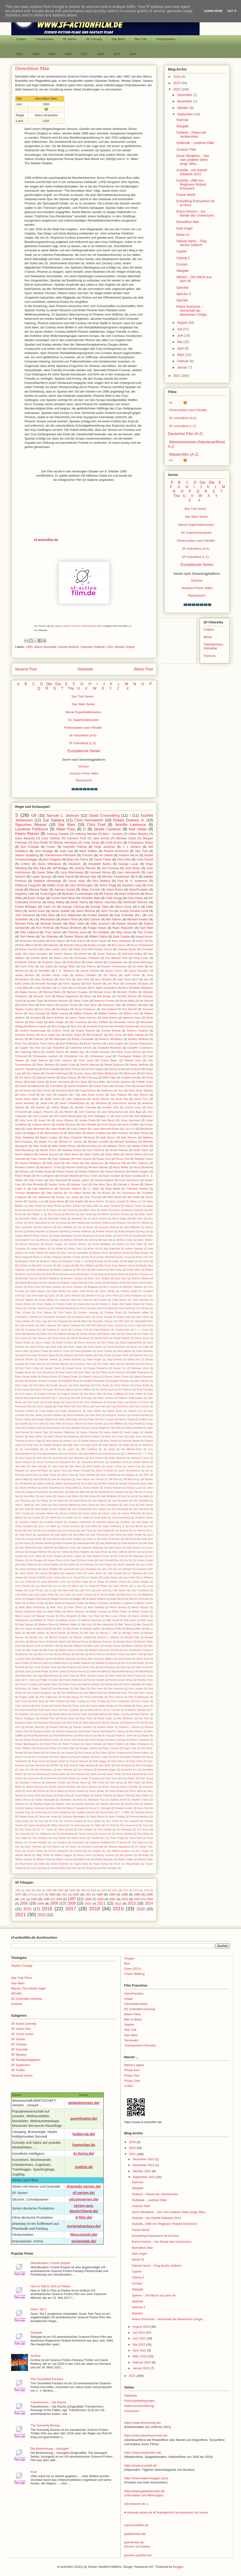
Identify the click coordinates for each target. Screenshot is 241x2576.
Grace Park (55, 1423)
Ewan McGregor (143, 962)
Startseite (85, 669)
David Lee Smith (139, 1347)
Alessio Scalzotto (134, 1210)
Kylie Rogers (105, 1564)
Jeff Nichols (146, 1479)
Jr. (151, 1530)
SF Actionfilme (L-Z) (82, 743)
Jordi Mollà (91, 1526)
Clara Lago (41, 1321)
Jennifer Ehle (110, 1107)
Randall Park (47, 1718)
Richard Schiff (74, 1167)
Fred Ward (56, 1085)
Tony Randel (59, 1838)
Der (49, 684)
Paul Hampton (116, 1688)
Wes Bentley (126, 1855)
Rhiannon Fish (132, 1722)
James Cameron (107, 829)
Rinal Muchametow (38, 1735)
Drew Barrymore (45, 1372)
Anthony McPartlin (74, 1240)
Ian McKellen (42, 970)
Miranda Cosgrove (143, 1650)
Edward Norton (46, 1077)
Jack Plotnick (96, 1458)
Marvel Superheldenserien (83, 712)
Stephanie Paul (96, 1799)
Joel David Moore (78, 1500)
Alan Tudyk (36, 1021)
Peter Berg (38, 1701)
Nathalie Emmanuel (106, 1663)
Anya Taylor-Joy (50, 1034)
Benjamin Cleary (49, 1261)
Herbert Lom (70, 1441)
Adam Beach (35, 1206)
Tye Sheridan (49, 936)
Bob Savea (116, 1270)
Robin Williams (23, 1748)
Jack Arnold (101, 838)
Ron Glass (50, 1752)
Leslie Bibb (22, 987)
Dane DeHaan (45, 1064)
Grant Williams (116, 1423)
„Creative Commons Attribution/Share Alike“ (81, 626)
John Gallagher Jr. (98, 1115)
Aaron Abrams (96, 1201)
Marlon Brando (118, 1607)
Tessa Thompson (85, 1009)
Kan (146, 979)
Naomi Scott (142, 1659)
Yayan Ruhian (100, 1864)
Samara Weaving (36, 1774)
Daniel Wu (85, 953)
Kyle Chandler (124, 915)
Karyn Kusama (64, 1543)
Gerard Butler (144, 1085)
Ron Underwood (120, 1752)
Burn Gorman (110, 1287)
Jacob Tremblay (45, 1462)
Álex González (109, 1868)
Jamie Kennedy (24, 1103)
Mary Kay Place (91, 1616)
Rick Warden (136, 1731)
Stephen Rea (132, 1804)
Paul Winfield (109, 1693)
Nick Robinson (70, 1667)
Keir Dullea (62, 1552)
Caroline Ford (92, 1295)
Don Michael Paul (116, 957)
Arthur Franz (75, 1248)
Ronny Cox (21, 1757)
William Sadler (125, 1859)
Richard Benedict (34, 1727)
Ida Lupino (68, 1449)
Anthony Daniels (57, 834)
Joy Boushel (122, 1530)
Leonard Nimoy (100, 872)
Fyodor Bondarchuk (70, 1411)
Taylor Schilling (116, 1816)
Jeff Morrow (129, 1479)
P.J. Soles (30, 1680)
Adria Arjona (109, 1017)
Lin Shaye (98, 1581)
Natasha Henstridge (47, 881)
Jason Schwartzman (71, 1103)
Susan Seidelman (61, 1812)
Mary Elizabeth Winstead (79, 1137)
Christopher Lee (74, 1056)
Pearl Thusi (127, 1693)
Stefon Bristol (22, 1799)
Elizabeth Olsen (51, 962)
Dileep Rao (134, 1359)
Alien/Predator (138, 889)
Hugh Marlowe (110, 1445)
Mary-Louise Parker (116, 1616)
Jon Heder (67, 1517)
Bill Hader (113, 1261)
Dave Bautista (25, 838)
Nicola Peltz (88, 1667)
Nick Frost (34, 1667)
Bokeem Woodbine (111, 1038)
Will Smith (133, 1197)
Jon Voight (83, 1517)
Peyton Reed (61, 1705)
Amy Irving (146, 1026)
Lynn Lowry (65, 1594)
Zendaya (35, 1017)
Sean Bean (90, 1004)
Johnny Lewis (109, 1513)
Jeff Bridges (60, 868)
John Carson (88, 1505)
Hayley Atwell (111, 1432)
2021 (19, 54)
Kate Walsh (25, 1547)
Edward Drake (70, 1376)
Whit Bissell (114, 1197)
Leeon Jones (95, 1573)
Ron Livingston (45, 1175)
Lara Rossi (69, 1569)
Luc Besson (79, 987)
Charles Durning (86, 1304)
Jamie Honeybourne (129, 1470)
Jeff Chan (113, 1479)
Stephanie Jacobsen (71, 1799)
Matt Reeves (129, 1137)
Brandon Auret (68, 1274)
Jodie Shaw (89, 1496)
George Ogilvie (23, 1419)
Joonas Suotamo (70, 1526)
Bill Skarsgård (57, 1038)
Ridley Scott (55, 885)
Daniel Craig (67, 1064)
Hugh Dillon (73, 1445)
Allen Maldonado (81, 1223)
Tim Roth (110, 1825)
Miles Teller (76, 923)
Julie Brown (115, 1534)
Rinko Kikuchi (85, 1735)
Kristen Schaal (145, 1560)
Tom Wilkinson (41, 1197)
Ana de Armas (85, 1227)
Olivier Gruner (134, 1675)
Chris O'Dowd (23, 1312)
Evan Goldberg (115, 1394)
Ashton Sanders (134, 1248)
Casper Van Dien (30, 1047)
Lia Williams (146, 1577)
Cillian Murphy (138, 834)
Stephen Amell (118, 1799)
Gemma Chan (122, 1085)
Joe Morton (66, 1111)
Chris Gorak (124, 1308)
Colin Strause (63, 1060)
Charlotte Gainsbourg (38, 1308)
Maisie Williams (97, 1599)
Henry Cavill (27, 1094)
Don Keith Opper (106, 1364)
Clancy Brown (22, 1321)
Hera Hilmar (52, 1441)
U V (83, 688)
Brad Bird (36, 1274)
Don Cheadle (29, 846)
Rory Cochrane (40, 1757)
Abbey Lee (136, 1201)
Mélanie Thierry (116, 1145)
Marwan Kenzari (46, 1616)
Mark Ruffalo (88, 851)
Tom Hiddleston (43, 1834)
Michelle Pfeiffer (127, 991)
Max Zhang (143, 1624)
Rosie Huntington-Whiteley (127, 1757)
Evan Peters (135, 1394)
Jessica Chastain (85, 975)
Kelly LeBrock (119, 1552)
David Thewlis (104, 1351)
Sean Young (146, 1778)
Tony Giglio (21, 1838)
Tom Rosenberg (65, 1834)
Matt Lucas (147, 1620)
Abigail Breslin (144, 936)
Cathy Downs (119, 1300)
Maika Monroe (28, 991)
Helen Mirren (36, 1436)
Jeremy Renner (85, 868)
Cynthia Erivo (122, 1329)
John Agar (135, 1111)
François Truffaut (24, 1411)
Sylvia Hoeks (107, 1812)
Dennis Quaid (116, 1068)
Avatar (52, 1253)
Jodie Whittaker (108, 1496)
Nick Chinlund (95, 1150)
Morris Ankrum (97, 1654)
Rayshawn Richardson (49, 1722)
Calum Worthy (107, 1291)
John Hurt (65, 979)
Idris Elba (39, 868)
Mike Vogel (32, 1650)
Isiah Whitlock (90, 1453)
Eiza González (49, 1381)
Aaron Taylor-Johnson (83, 1017)
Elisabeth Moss (70, 1381)
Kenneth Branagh (46, 983)
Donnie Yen (119, 1368)
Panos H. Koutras (28, 1684)
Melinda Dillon (133, 1628)
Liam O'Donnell (27, 1581)
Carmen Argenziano (141, 1043)
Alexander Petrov (124, 1021)
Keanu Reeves (27, 834)
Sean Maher (128, 1778)
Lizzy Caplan (79, 1128)
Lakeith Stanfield (126, 1564)
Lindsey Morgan (140, 1581)
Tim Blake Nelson (79, 1192)
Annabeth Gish (27, 1240)
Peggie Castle (27, 1697)
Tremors (87, 855)
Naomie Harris (41, 1663)
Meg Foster (72, 1628)
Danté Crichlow (64, 1342)
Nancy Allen (86, 1659)
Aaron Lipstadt (117, 1201)
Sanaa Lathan (80, 1180)
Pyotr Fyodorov (70, 1710)
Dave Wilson (108, 1342)
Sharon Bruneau (35, 1787)
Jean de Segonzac (61, 1479)
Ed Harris (147, 1073)
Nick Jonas (51, 1667)
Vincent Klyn (80, 1851)
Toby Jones (123, 932)
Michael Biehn (52, 991)
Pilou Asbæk (125, 1705)
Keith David (22, 983)
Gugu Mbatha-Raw (75, 1428)
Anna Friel (122, 1235)
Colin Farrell (145, 859)
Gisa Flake (88, 1419)
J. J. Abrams (131, 846)
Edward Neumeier (143, 1376)
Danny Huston (43, 1342)
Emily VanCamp (60, 1081)
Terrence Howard (72, 1821)
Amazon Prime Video (84, 773)
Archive (120, 1244)
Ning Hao (125, 1667)
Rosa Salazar (60, 1757)
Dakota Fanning (66, 1334)
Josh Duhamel (25, 915)
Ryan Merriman (37, 1765)
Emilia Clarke (36, 1081)
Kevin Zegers (74, 1556)
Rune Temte (38, 1761)
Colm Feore (86, 1060)
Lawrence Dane (74, 1573)
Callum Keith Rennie (82, 1291)
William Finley (44, 1859)
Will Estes (143, 1855)
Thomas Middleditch (27, 1192)
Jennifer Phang (127, 1483)
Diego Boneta (114, 1359)
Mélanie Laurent (44, 1659)
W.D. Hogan (142, 1851)
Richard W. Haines (114, 1731)
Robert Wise (27, 1004)
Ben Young (125, 1257)
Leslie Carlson (110, 1577)
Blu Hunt (82, 1270)
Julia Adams (61, 1534)
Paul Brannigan (60, 1688)
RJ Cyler (43, 1714)
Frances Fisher (115, 1402)
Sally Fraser (36, 1180)
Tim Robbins (101, 932)
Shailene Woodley (137, 1004)
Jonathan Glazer (144, 1517)
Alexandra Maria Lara (31, 1218)
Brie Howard (49, 1282)
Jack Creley (25, 1458)
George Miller (66, 966)
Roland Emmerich (116, 851)
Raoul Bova (86, 1718)
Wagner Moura (23, 1855)
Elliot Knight (21, 1385)
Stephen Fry (21, 1804)
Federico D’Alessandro (130, 1398)
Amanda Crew (124, 1223)
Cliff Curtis (123, 1321)
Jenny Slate (146, 1483)
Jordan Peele (87, 1120)
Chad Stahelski (140, 1300)
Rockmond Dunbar (46, 1748)
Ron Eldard (34, 1752)
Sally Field (69, 1765)
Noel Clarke (59, 1671)
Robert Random (93, 1744)
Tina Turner (25, 1829)
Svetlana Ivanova (85, 1812)
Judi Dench (108, 1120)
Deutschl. (74, 864)
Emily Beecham (81, 1385)
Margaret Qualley (75, 1603)
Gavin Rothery (54, 1415)
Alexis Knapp (119, 1218)
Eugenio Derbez (70, 1394)
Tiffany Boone (58, 1825)
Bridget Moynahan (29, 1282)
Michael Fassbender (116, 876)
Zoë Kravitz (76, 1201)
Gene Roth (95, 1415)
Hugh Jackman (104, 846)
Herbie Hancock (90, 1441)
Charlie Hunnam (100, 1051)
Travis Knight (117, 1838)
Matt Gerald (112, 1620)
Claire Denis (142, 1317)
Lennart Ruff (34, 1577)
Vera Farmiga (36, 1013)
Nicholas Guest (71, 1150)
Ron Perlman (45, 928)
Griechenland (53, 1428)
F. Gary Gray (63, 1398)
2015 (116, 54)
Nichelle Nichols (127, 996)
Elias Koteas (68, 1077)
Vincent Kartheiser (58, 1851)
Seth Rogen (134, 1782)
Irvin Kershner (70, 1453)
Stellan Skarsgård (45, 1799)
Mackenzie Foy (128, 1594)
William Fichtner (108, 1013)
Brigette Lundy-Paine (72, 1282)
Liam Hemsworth (128, 872)
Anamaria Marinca (109, 1227)
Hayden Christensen (113, 966)
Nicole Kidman (119, 1150)
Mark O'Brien (75, 1607)
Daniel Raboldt (121, 1338)
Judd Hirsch (25, 1534)
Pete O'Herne (116, 1697)
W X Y (103, 688)
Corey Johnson (115, 1325)
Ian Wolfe (50, 1449)
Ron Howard (67, 1752)
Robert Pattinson (89, 1171)
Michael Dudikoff (83, 1637)
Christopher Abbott (138, 1312)
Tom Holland (108, 1009)
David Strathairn (83, 1351)
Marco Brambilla (45, 647)
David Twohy (79, 902)
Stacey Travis (124, 1795)
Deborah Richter (24, 1359)
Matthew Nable (68, 1624)
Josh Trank (86, 1530)
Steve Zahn (55, 1808)
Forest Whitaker (26, 906)
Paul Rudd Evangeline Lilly (41, 1693)
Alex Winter (103, 1214)
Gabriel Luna (135, 1411)
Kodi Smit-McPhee (109, 1560)
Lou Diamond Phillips (96, 1586)
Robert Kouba (96, 1740)
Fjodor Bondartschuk (32, 1085)
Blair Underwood (39, 1270)
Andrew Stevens (105, 1231)
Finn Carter (33, 1402)
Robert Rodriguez (139, 1744)
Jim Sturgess (117, 1492)
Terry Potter (112, 1821)
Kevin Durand (54, 1556)
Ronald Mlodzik (69, 1175)
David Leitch (22, 1351)
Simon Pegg (107, 885)
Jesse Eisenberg (51, 1487)
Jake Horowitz (39, 1466)
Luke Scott (102, 1590)
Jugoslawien (43, 1534)
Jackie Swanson (117, 1458)
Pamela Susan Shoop (121, 1680)
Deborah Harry (141, 1355)
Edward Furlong (91, 1376)
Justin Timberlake (110, 1539)
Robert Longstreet (139, 1740)
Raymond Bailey (24, 1722)
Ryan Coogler (111, 1175)
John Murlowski (119, 1509)
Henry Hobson (92, 1436)
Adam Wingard (112, 1206)
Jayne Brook (40, 1479)
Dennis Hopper (94, 1068)
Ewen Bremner (43, 1398)
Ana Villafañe (64, 1227)
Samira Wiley (58, 1774)
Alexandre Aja (79, 1218)
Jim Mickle (100, 1492)
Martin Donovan (75, 1611)
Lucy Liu (130, 1128)
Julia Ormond (97, 1534)
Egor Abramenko (28, 1381)
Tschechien (78, 1842)
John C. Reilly (22, 1505)
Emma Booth (141, 1385)
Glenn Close (123, 906)
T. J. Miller (124, 1812)
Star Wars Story (102, 1184)
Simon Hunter (96, 1791)
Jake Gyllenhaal (76, 1098)
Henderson (73, 1436)
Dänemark (129, 1073)
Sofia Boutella (34, 1184)
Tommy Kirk (105, 1834)
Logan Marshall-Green (105, 1128)
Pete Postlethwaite (139, 1697)
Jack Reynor (141, 1094)
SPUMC (54, 1765)
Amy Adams (57, 940)
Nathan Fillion (140, 1145)
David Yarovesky (28, 1355)
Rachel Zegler (80, 1714)
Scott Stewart (69, 1778)
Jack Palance (118, 1094)
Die (58, 684)
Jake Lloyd (58, 1466)
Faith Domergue (83, 1398)
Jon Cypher (34, 1517)
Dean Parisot (72, 1068)
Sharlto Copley (24, 1009)
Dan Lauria (21, 1338)
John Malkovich (143, 1115)
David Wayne (124, 1351)
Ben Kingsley (52, 859)
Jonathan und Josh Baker (134, 1522)
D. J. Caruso (142, 1329)
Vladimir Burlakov (120, 1851)
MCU (125, 987)
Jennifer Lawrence (130, 825)
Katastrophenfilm (86, 1543)
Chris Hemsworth (88, 820)
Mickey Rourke (112, 1646)
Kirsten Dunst (55, 1560)
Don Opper (33, 1073)
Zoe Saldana (53, 820)
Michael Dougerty (58, 1637)
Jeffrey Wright (59, 1107)
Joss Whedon (103, 979)
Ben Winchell (107, 1257)
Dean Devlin (104, 1355)
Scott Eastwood (134, 1774)
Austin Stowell (36, 1253)
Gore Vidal (38, 1423)
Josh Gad (32, 1530)
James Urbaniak (104, 1470)
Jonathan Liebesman (79, 1522)
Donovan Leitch (140, 1368)
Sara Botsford (77, 1774)
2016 (100, 54)
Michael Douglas (77, 991)
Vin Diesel (106, 855)
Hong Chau (32, 1445)
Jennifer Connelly (85, 1107)
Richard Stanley (98, 1167)
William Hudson (64, 1859)
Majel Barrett (118, 1599)
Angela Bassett (85, 1030)
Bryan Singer (36, 898)
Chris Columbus (88, 1308)
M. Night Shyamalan (104, 987)
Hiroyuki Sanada (131, 1441)
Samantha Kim (129, 1769)
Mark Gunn (56, 1607)
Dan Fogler (143, 1334)
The (71, 688)
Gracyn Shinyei (74, 1423)
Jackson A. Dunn (140, 1458)
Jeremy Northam (28, 1487)
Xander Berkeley (59, 1864)
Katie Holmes (133, 1547)
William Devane (23, 1859)
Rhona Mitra (126, 1000)
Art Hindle (57, 1248)
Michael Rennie (79, 1641)
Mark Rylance (120, 1132)
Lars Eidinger (124, 1569)
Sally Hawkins (86, 1765)
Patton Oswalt (40, 1688)
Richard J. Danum (129, 1727)
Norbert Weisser (58, 1000)
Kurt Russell (93, 983)
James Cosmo (114, 1466)
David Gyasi (56, 1347)
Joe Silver (58, 1500)
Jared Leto (47, 1103)
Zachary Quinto (64, 889)
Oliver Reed (115, 1675)
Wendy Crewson (105, 1855)
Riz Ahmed (146, 1000)
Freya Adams (46, 1411)
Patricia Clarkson (91, 1684)
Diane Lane (61, 957)
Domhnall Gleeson (135, 902)
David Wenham (144, 1351)
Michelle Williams (73, 1646)
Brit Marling (112, 1282)
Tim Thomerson (126, 1192)
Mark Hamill (65, 876)
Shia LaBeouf (29, 932)
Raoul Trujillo (104, 1718)
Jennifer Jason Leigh (54, 975)
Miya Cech (43, 1654)
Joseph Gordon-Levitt (133, 911)
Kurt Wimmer (87, 1564)
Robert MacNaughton (27, 1744)
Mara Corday (37, 1603)
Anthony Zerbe (124, 1240)
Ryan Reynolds (122, 928)
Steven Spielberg (27, 855)
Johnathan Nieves (44, 1513)
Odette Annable (98, 1671)
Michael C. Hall (108, 1633)
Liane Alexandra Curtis (53, 1581)
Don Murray (146, 1364)
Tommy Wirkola (124, 1834)
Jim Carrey (110, 975)
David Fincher (37, 1347)
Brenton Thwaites (73, 1278)
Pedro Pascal (145, 1693)
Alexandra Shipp (57, 1218)
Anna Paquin (98, 940)
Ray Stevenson (94, 1162)
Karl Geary (25, 1543)
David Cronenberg (104, 815)
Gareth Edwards (78, 1085)
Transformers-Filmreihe (60, 855)
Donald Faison (53, 1368)
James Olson (60, 1470)
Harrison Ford (76, 838)
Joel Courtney (87, 1111)
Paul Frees (97, 1688)
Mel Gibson (113, 919)
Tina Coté (147, 1825)
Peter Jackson (23, 1705)
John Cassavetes (109, 1505)
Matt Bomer (107, 1137)
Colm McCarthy (93, 1325)
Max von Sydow (23, 1628)
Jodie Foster (132, 975)
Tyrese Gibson (74, 936)
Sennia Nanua (79, 1782)
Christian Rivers (113, 1312)
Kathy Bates (115, 1547)
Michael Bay (88, 876)
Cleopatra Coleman (102, 1321)
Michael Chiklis (130, 1633)
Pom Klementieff (24, 1710)
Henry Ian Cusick (114, 1436)
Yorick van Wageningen (127, 1864)
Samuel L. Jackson (63, 815)
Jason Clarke (49, 1475)
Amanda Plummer (98, 1026)
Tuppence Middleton (100, 1842)
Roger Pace (130, 1748)
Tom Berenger (124, 1829)
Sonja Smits (63, 1795)
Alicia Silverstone (37, 1223)
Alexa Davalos (122, 1214)
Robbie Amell (43, 1171)
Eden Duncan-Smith (26, 1376)
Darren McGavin (87, 1342)
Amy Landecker (23, 1227)
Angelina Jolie (24, 893)
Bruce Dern (34, 1287)
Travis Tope (135, 1838)
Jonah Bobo (100, 1517)
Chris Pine (124, 859)
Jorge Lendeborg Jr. (113, 1526)
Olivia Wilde (112, 1154)
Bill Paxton (106, 893)
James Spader (60, 911)
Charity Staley (44, 1304)
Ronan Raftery (141, 1752)
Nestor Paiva (48, 1150)
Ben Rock (90, 1257)
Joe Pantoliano (23, 1500)
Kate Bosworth (130, 1543)
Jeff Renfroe (25, 1483)
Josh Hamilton (49, 1530)
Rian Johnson (140, 1162)
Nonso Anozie (77, 1671)
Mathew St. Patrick (44, 1620)
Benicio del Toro (144, 1257)
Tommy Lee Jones (67, 1197)
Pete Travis (21, 1701)
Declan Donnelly (72, 1359)
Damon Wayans (88, 1334)
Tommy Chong (86, 1834)
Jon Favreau (110, 868)
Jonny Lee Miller (47, 1526)
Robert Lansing (116, 1740)
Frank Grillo (27, 966)
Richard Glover (105, 1727)
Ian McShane (145, 1445)
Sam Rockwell (58, 1180)
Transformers (44, 39)
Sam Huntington (144, 1765)
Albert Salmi (89, 1210)
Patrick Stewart (126, 923)
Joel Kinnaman (120, 1500)
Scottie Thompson (90, 1778)
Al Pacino (52, 1210)
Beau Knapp (22, 1257)
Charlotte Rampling (64, 1308)
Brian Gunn (121, 1278)
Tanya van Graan (48, 1816)
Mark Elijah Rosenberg (32, 1607)
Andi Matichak (132, 1227)
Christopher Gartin (81, 1317)
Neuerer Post (26, 669)
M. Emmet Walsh (106, 1594)
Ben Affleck (26, 944)
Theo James (53, 932)
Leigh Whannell (34, 1128)
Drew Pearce (66, 1372)
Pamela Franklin (95, 1680)
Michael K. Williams (108, 1637)
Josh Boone (136, 1526)
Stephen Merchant (110, 1804)
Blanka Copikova (62, 1270)
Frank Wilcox (83, 1406)
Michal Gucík (33, 1646)
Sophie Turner (57, 1184)
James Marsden (139, 970)
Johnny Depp (89, 1513)
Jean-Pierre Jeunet (124, 1103)
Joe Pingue (42, 1500)
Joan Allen (29, 1496)
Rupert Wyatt (57, 1761)
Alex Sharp (86, 1214)
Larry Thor (106, 1569)
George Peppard (45, 1419)
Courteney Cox (33, 1329)
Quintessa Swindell (135, 1710)
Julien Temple (134, 1534)
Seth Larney (116, 1782)
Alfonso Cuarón (37, 1026)
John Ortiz (82, 979)
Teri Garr (39, 1821)
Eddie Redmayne (139, 1372)
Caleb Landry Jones (55, 949)
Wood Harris (26, 1864)
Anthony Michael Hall (100, 1240)
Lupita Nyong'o (41, 876)
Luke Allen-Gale (65, 1590)
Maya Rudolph (44, 1628)
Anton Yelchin (144, 940)
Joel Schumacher (112, 1111)
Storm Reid (143, 1808)
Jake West (75, 1466)
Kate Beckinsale (108, 1543)
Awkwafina (82, 1253)
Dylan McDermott (107, 1073)
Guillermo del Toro (112, 1090)
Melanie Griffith (113, 1628)
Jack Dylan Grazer (92, 1094)
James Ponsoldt (81, 1470)
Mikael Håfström (134, 1646)
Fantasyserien (166, 39)
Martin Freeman (98, 1611)
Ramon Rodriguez (25, 1718)
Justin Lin (91, 1539)
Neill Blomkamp (25, 1150)
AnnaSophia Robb (143, 1235)
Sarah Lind (96, 1774)
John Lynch (122, 1115)
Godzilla (23, 1423)
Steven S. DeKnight (100, 1808)
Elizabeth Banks (99, 864)
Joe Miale (144, 1496)
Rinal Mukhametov (63, 1735)
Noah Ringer (42, 1671)
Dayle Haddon (85, 1355)
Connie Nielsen (62, 953)
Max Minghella (105, 1624)
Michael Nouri (37, 1641)
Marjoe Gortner (145, 1603)
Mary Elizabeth (68, 1616)
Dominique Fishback (86, 957)
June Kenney (54, 1539)
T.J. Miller (93, 1188)
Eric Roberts (125, 1389)
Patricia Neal (111, 1684)
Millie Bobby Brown (64, 1145)
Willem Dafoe (98, 936)
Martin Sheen (119, 1611)
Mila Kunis (48, 1650)
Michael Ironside (98, 1141)
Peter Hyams (83, 1158)
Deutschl (135, 1068)
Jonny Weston (64, 1120)
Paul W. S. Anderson (132, 881)
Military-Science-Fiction (71, 1650)
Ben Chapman (55, 1257)
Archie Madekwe (101, 1244)
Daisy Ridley (55, 902)
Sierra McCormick (35, 1791)
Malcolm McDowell (139, 1599)
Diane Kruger (94, 1359)
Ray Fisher (72, 1162)
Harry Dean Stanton (141, 1090)
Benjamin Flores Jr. (73, 1261)
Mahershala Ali (53, 1132)
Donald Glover (74, 1368)
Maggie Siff (79, 1599)
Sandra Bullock (68, 647)
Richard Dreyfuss (82, 1727)
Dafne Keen (46, 1334)
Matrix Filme (69, 919)
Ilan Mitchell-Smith (131, 1449)
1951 (17, 1890)
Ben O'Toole (73, 1257)
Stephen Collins (140, 1799)
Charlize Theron (102, 949)
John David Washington (68, 1115)
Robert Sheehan (115, 1171)
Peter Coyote (39, 1158)
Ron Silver (101, 1752)
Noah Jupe (25, 1671)
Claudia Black (80, 1321)
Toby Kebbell (104, 1829)
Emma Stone (22, 1389)
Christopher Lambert (45, 1056)
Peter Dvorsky (98, 1701)
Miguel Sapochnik (67, 996)
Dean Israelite (51, 1068)
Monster (80, 1654)
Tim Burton (104, 1192)
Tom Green (143, 1829)
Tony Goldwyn (40, 1838)
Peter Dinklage (61, 1158)
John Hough (41, 1509)
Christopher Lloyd (101, 1056)
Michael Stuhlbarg (125, 1141)
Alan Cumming (70, 1210)
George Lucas (128, 864)
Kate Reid (147, 1543)
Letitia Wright (58, 1128)
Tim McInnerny (78, 1825)
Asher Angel (73, 1034)
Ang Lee (144, 1231)
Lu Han (137, 1586)
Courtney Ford (80, 1329)
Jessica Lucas (134, 1487)
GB (34, 815)
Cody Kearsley (27, 1325)
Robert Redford (116, 1744)
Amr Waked (143, 1223)
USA (110, 647)
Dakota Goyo (132, 1060)
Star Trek (140, 39)
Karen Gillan (45, 872)
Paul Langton (136, 1688)
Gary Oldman (50, 838)
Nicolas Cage (35, 1000)
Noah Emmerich (144, 1667)
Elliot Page (109, 1077)
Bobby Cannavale (83, 1038)
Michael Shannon (102, 1641)
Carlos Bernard (72, 1295)
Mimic (87, 996)
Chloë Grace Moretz (128, 1051)
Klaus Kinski (87, 1560)
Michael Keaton (137, 919)
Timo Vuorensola (129, 1825)
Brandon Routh (116, 1274)
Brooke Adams (131, 1282)
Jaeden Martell (141, 1462)
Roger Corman (110, 1748)
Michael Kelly (132, 1637)
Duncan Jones (83, 1073)
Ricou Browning (143, 1167)
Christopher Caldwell (26, 1317)
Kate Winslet (88, 1124)
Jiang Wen (58, 1492)
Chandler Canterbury (140, 1047)
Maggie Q (33, 1132)
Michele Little (52, 1646)
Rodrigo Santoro (89, 1748)
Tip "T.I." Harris (44, 1829)
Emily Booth (102, 1385)
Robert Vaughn (139, 1171)
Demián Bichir (39, 957)
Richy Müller (121, 1167)
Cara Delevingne (34, 1295)
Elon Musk (39, 1385)
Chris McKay (142, 1308)
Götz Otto (115, 1428)
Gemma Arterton (76, 1415)
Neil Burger (104, 996)
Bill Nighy (129, 1261)
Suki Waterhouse (42, 1188)
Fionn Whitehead (93, 1402)
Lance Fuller (146, 1564)
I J (101, 684)
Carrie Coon (80, 949)
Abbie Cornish (90, 889)
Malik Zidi (20, 1603)
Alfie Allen (137, 1218)
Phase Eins (103, 1158)
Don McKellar (127, 1364)
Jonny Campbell (24, 1526)
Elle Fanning (89, 1077)
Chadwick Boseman (109, 1047)
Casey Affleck (46, 1300)
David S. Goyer (61, 1351)
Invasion (63, 1094)
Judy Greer (124, 979)
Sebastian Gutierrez (30, 1782)
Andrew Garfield (59, 1231)
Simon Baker (57, 1791)
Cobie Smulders (38, 953)
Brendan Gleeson (28, 1278)
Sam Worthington (81, 885)
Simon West (136, 1791)
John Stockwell (141, 1509)
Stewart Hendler (124, 1808)
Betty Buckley (96, 1261)
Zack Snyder (121, 936)
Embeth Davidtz (131, 1077)
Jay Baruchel (98, 1103)
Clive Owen (135, 898)
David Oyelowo (106, 953)
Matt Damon (92, 919)
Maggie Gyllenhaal (36, 1599)
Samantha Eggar (106, 1769)
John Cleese (146, 1505)
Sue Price (45, 1009)
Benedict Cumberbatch (77, 893)
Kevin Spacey (71, 983)
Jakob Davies (93, 1466)
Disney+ (83, 766)
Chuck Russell (104, 1317)
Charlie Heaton (132, 1304)
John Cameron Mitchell (64, 1505)
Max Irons (86, 1624)
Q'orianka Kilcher (93, 1710)
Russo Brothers (71, 928)
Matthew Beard (46, 1624)
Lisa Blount (41, 1586)
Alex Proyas (54, 1214)
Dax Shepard (66, 1355)
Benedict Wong (73, 944)
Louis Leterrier (120, 1586)
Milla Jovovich (100, 923)
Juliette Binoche (66, 1124)
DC (70, 720)
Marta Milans (55, 1611)
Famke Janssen (121, 1081)
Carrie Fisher (102, 859)
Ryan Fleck (136, 1761)
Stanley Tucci (79, 1184)
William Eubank (83, 1013)
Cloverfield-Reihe (143, 1321)
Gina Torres (43, 1090)
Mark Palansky (96, 1607)
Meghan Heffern (92, 1628)
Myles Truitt (136, 1654)
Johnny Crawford (68, 1513)
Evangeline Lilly (117, 962)
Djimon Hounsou (105, 902)
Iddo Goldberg (89, 1449)
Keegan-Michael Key (40, 1552)
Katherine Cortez (67, 1547)
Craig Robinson (101, 1329)
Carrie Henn (111, 1295)
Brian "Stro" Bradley (99, 1278)
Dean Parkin (122, 1355)
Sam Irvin (24, 1769)
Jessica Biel (71, 1487)
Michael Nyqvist (58, 1641)
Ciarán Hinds (124, 1317)
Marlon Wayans (140, 1607)
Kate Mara (48, 915)
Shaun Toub (108, 1787)
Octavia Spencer (49, 1154)
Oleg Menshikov (24, 1675)
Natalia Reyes (61, 1663)
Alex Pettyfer (100, 1021)
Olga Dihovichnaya (47, 1675)
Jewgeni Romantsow (37, 1492)
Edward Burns (49, 1376)
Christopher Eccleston (55, 1317)
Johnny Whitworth (131, 1513)
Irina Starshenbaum (47, 1453)
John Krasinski (80, 1509)
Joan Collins (45, 1496)
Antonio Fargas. (54, 1244)
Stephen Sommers (35, 1808)
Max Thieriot (125, 1624)
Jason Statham (87, 1475)
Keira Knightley (81, 1552)
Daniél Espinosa (114, 1064)
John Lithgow (99, 1509)
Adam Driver (114, 889)
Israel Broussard (111, 1453)
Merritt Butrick (58, 1633)
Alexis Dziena (99, 1218)
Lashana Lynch (144, 1569)
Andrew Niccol (128, 855)
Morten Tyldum (117, 1654)
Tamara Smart (26, 1816)
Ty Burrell (121, 1842)
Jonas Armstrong (121, 1517)
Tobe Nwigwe (85, 1829)
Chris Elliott (107, 1308)
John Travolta (22, 1513)
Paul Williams (90, 1693)
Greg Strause (87, 1090)
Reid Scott (72, 1722)
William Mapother (104, 1859)
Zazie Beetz (56, 1201)
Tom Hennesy (22, 1834)
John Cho (107, 911)
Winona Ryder (38, 889)
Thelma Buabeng (37, 1825)
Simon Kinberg (117, 1791)
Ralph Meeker (141, 1714)
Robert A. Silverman (126, 1735)
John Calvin (41, 1505)
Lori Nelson (73, 1586)
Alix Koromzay (59, 1223)
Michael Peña (24, 923)
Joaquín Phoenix (43, 1111)
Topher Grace (78, 1838)
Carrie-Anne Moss (63, 898)
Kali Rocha (131, 1539)
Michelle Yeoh (42, 996)
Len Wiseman (134, 1573)
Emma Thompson (43, 1389)
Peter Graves (142, 1701)
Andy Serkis (91, 842)
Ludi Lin (47, 1590)
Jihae (72, 1492)
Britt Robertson (69, 1043)
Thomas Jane (77, 932)
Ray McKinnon (125, 1718)
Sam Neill (146, 928)
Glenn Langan (106, 1419)
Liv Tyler (62, 987)
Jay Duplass (127, 1475)
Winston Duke (145, 1859)
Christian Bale (90, 898)
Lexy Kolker (129, 1577)
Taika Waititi (112, 1188)
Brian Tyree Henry (43, 1043)
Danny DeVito (22, 1342)
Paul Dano (80, 1688)
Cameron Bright (129, 1291)
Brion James (95, 1282)
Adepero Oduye (133, 1206)
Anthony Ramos (25, 1034)
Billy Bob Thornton (42, 1265)
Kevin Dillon (34, 1556)
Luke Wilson (21, 1594)
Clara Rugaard (60, 1321)
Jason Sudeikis (108, 1475)
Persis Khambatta (93, 1697)
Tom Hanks (27, 936)
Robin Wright (23, 1175)
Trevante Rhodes (37, 1842)
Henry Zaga (34, 1441)
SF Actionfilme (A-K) (82, 735)
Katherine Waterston (92, 1547)
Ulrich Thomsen (33, 1846)
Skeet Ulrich (34, 1795)
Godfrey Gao (146, 1419)
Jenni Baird (87, 1483)
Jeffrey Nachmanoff (65, 1483)
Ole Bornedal (142, 1671)
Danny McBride (139, 1064)
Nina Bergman (108, 1667)
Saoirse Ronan (69, 1004)
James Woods (100, 1098)
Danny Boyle (142, 1338)
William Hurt (131, 1013)
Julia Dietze (79, 1534)
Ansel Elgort (48, 893)
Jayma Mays (22, 1479)
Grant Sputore (95, 1423)
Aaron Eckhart (55, 1017)
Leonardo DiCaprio (137, 983)
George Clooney (73, 906)
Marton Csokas (140, 1611)
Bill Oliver (144, 1261)
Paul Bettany (101, 881)
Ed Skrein (25, 1077)
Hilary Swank (110, 1441)
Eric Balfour (84, 1389)
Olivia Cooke (81, 1000)
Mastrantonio (22, 1620)
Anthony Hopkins (137, 1030)
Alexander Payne (143, 1214)
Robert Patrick (65, 1171)
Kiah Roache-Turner (98, 1556)
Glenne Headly (126, 1419)
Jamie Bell (121, 1098)
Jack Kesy (58, 1458)
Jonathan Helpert (28, 1522)
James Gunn (36, 911)
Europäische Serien (83, 751)
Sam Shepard (85, 1769)
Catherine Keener (81, 1047)
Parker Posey (69, 1684)
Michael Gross (102, 991)
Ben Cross (115, 1034)
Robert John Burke (74, 1740)
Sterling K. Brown (128, 1184)
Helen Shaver (55, 1436)
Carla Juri (53, 1295)
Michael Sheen (124, 1641)
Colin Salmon (39, 1060)
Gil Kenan (25, 1090)
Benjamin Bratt (27, 1261)
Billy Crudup (63, 1265)
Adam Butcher (73, 1206)
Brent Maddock (51, 1278)
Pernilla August (70, 1697)
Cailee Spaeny (37, 1291)
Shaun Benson (89, 1787)
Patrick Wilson (133, 1154)
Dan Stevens (39, 1338)
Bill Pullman (36, 1038)
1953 (28, 1890)
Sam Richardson (43, 1769)
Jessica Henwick (113, 1487)
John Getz (24, 1509)
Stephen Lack (62, 1804)
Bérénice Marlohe (133, 1287)
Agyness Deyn (132, 1017)
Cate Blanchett (55, 1047)
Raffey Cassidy (121, 1714)
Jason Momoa (85, 911)
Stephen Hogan (42, 1804)
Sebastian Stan (111, 1004)
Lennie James (53, 1577)
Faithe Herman (105, 1398)
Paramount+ (84, 780)
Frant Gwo (100, 1406)
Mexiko (75, 1633)
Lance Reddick (50, 1569)
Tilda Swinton (54, 1192)
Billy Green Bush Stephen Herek (117, 1265)
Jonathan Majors (105, 1522)
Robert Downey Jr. (129, 820)
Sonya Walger (82, 1795)
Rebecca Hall (117, 1162)
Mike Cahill (40, 1145)
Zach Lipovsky (38, 1868)
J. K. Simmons (65, 970)
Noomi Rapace (24, 1154)
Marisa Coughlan (122, 1603)
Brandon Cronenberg (92, 1274)
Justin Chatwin (74, 1539)
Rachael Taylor (144, 1158)
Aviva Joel (66, 1253)
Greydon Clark (34, 1428)
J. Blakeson (131, 1453)
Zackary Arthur (59, 1868)
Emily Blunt (74, 962)
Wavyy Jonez (84, 1855)
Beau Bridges (141, 1253)
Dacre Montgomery (25, 1334)
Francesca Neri (23, 1406)
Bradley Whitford (138, 1038)
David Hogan (75, 1347)
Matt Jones (130, 1620)
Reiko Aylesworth (92, 1722)
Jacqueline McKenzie (92, 1462)
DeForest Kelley (132, 953)
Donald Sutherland (56, 1073)
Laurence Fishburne (31, 829)
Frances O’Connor (139, 1402)
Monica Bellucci (62, 1654)
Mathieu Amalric (68, 1620)
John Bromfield (141, 1500)
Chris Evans (114, 842)
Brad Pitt (50, 1274)
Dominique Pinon (83, 1364)
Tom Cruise (145, 932)
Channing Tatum (30, 1051)
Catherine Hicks (68, 1300)
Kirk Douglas (36, 1560)
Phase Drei (122, 1158)
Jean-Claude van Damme (90, 1479)
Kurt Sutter (69, 1564)
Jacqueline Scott (118, 1462)
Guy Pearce (88, 966)
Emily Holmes (121, 1385)
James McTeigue (38, 1470)
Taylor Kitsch (97, 1816)
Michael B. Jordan (70, 1141)
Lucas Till (33, 1590)
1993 (29, 647)
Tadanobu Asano (144, 1812)
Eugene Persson (47, 1394)
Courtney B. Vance (56, 1329)
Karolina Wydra (43, 1543)
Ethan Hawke (94, 962)
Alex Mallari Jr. (35, 1214)
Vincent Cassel (35, 1851)
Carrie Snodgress (132, 1295)
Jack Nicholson (76, 1458)
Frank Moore (64, 1406)
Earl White (102, 1372)
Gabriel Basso (114, 1411)
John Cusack (40, 1115)
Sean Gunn (111, 1778)
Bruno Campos (74, 1287)
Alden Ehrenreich (110, 1210)
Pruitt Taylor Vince (48, 1710)
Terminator (62, 1009)
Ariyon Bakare (39, 1248)
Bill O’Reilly (21, 1265)
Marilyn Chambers (99, 1603)
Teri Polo (54, 1821)
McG (59, 1628)
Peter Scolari (42, 1705)
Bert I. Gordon (113, 834)
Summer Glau (22, 1812)
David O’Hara (40, 1351)
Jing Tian (134, 1492)
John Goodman (43, 979)
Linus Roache (22, 1586)
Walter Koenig (59, 1013)
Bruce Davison (93, 1043)
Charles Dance (54, 1051)
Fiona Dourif (72, 1402)
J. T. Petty (147, 1453)
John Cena (129, 1505)
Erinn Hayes (26, 1394)
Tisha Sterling (65, 1829)
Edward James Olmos (116, 1376)
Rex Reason (113, 1722)
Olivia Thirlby (92, 1154)
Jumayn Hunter (34, 1539)
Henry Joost (135, 1436)
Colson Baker (109, 1060)
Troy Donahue (59, 1842)
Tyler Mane (138, 1842)
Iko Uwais (109, 1449)
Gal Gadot (46, 966)
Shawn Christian (129, 1787)
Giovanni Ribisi (65, 1090)
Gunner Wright (98, 1428)
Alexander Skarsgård (32, 940)
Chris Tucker (65, 1312)
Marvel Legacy (23, 1616)
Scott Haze (34, 1778)
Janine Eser (31, 1475)
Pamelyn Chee (145, 1680)
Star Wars (118, 39)
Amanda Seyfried (124, 1026)
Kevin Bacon (109, 1124)
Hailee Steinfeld (133, 1428)
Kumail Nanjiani (50, 1564)
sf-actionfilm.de (46, 540)
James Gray (134, 1466)
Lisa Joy (57, 1586)
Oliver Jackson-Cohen (92, 1675)
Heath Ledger (131, 1432)
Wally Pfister (43, 1855)
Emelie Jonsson (59, 1385)
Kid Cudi (119, 1556)
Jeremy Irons (133, 1107)
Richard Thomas (91, 1731)
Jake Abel (20, 1466)
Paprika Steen (50, 1684)
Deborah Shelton (48, 1359)
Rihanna (24, 1171)
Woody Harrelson (65, 842)
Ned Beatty (138, 1663)
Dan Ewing (127, 1334)
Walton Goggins (63, 1855)
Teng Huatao (22, 1821)
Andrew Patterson (82, 1231)
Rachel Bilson (60, 1714)
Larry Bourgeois (88, 1569)
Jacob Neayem (23, 1462)
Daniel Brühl (101, 1338)
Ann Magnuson (85, 1235)
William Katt (83, 1859)
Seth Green (98, 1782)
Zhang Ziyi (91, 1868)
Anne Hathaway (121, 940)
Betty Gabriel (136, 1034)
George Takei (99, 906)
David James (95, 1347)
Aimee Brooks (34, 1210)
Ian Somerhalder (29, 1449)
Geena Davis (101, 1085)
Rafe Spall (53, 1162)
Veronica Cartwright (92, 1846)
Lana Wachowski (72, 872)
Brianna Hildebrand (142, 1278)
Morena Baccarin (91, 1145)
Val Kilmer (70, 1846)
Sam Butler (105, 1765)
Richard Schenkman (67, 1731)
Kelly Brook (101, 1552)
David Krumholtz (116, 1347)
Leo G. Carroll (73, 1577)
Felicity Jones (144, 1081)
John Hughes (59, 1509)
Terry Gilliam (94, 1821)
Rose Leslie (101, 1757)
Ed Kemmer (118, 1372)
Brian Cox (21, 1043)
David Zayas (48, 1355)
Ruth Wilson (118, 1761)
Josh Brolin (133, 868)
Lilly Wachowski (45, 919)
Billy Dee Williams (85, 1265)
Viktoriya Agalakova (119, 1846)
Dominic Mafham (59, 1364)
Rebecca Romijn (104, 1000)
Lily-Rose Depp (79, 1581)
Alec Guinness (78, 1021)
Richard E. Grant (50, 1167)
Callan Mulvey (58, 1291)
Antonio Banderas (29, 1244)
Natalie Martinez (82, 1663)
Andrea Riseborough (33, 1030)
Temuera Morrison (139, 1816)
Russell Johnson (79, 1761)
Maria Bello (75, 1132)
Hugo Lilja (128, 1445)
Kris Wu (128, 1560)
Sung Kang (41, 1812)
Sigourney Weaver (31, 825)
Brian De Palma (77, 859)
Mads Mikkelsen (143, 987)
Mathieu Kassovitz (92, 1620)
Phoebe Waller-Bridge (101, 1705)
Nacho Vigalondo (66, 1659)
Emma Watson (66, 1389)
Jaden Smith (52, 1098)
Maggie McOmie (59, 1599)
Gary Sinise (35, 1415)
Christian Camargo (88, 1312)
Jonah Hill (44, 1120)
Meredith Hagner (35, 1633)
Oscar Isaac (76, 881)
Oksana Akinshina (121, 1671)
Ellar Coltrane (141, 1381)
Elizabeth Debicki (25, 962)
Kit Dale (71, 1560)
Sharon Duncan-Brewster (62, 1787)
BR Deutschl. (95, 1034)
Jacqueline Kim (67, 1462)
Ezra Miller (99, 1081)
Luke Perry (85, 1590)
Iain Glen (46, 1094)
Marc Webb (55, 1603)
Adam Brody (54, 1206)
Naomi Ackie (125, 1659)
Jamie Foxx (141, 1098)
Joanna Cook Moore (68, 1496)
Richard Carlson (25, 1167)
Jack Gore (42, 1458)
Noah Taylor (141, 1150)
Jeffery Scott (43, 1483)
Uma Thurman (93, 1197)
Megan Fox (46, 1141)
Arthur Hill (93, 1248)
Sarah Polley (114, 1774)
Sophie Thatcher (103, 1795)
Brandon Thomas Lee (141, 1274)
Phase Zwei (78, 1705)
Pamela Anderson (72, 1680)
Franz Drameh (141, 1406)
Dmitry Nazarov (37, 1364)
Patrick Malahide (132, 1684)
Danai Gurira (59, 1338)
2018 (68, 54)
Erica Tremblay (145, 1389)
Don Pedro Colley (29, 1368)
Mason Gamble (140, 1616)
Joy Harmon (139, 1530)
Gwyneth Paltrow (75, 846)
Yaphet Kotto (81, 1864)
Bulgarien (93, 1287)
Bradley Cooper (96, 944)
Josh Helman (69, 1530)
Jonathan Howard (53, 1522)
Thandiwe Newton (137, 1188)
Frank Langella (44, 1406)
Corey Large (135, 1325)
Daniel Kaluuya (89, 1064)
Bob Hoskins (98, 1270)
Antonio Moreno (78, 1244)
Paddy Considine (49, 1680)
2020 (35, 54)
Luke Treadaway (140, 1590)
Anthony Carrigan (49, 1240)
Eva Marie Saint (93, 1394)
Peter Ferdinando (120, 1701)
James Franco (114, 970)
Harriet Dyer (41, 1432)
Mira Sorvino (121, 1650)
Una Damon (53, 1846)
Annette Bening (111, 1030)
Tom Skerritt (129, 1009)
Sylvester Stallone (92, 647)
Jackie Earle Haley (27, 1098)
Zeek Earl (76, 1868)
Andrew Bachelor (36, 1231)
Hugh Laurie (91, 1445)
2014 (133, 54)
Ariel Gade (136, 1244)
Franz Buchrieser (119, 1406)
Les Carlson (91, 1577)
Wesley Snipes (125, 647)
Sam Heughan (123, 1765)
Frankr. (51, 846)
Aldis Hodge (56, 1021)
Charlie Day (77, 1051)
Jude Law (66, 851)
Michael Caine (126, 838)
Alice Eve (76, 1026)
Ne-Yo (124, 1663)
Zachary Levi (36, 1201)
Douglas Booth (23, 1372)
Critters (21, 39)
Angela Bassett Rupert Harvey (31, 1235)
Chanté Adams (23, 1304)
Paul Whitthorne (69, 1693)
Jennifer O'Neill (106, 1483)
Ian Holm (138, 966)
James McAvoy (25, 975)
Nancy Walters (105, 1659)
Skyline (49, 1795)
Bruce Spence (53, 1287)
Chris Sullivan (44, 1312)
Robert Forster (51, 1740)
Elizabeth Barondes (94, 1381)
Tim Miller (96, 1825)
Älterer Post (143, 669)
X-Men (41, 1864)
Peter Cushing (78, 1701)
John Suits (26, 1120)
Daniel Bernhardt (80, 1338)
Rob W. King (104, 1735)
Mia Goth (89, 1633)
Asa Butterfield (112, 1248)
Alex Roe (70, 1214)
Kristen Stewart (97, 915)
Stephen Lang (131, 885)
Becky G (38, 1257)
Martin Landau (49, 1137)
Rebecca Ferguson (28, 885)
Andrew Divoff (61, 1030)
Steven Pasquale (75, 1808)
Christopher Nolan (140, 842)
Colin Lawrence (48, 1325)
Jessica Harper (90, 1487)
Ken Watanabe (71, 915)
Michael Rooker (51, 923)
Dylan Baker (84, 1372)
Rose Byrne (47, 1004)
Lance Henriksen (28, 1569)
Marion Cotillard (96, 1132)
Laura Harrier (26, 1573)
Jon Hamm (51, 1517)
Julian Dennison (130, 1120)
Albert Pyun (66, 829)
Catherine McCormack (94, 1300)
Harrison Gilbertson (64, 1432)
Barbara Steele (121, 1253)
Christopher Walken (129, 1056)
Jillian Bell (84, 1492)
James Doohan (89, 970)
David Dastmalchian (131, 1342)
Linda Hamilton (43, 987)
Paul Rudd (40, 842)
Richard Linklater (42, 1731)
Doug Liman (141, 957)
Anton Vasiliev (145, 1240)
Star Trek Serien (82, 696)
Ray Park (144, 1718)
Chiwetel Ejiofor (126, 949)
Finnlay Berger (52, 1402)
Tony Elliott (143, 1834)
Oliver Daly (69, 1675)
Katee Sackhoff (44, 1547)
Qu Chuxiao (113, 1710)
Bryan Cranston (28, 949)
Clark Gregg (113, 898)
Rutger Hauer (97, 928)
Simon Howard (76, 1791)
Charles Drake (64, 1304)
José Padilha (104, 1530)
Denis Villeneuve (49, 864)
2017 (84, 54)
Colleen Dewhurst (71, 1325)
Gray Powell (135, 1423)
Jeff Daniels (37, 1107)
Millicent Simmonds (99, 1650)
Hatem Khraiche (89, 1432)
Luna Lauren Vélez (43, 1594)
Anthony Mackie (86, 834)
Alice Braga (59, 1026)
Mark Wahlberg (24, 1137)
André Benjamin (127, 1231)
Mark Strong (141, 1132)
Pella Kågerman (48, 1697)
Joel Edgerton (99, 1500)
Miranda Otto (26, 1654)
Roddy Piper (68, 1748)
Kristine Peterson (28, 1564)
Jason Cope (67, 1475)
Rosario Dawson (81, 1757)
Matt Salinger (26, 1624)
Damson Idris (109, 1334)
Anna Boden (105, 1235)
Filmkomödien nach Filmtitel (83, 727)
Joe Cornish (127, 1496)
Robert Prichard (71, 1744)
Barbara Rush (100, 1253)
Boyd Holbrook (129, 893)
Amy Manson (45, 1227)
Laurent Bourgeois (49, 1573)
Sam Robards (64, 1769)
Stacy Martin (142, 1795)
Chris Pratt (96, 825)
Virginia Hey (99, 1851)
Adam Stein (92, 1206)
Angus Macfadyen (63, 1235)
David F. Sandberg (26, 1068)
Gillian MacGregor (68, 1419)
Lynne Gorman (84, 1594)
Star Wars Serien (83, 704)
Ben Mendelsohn (48, 944)
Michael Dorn (36, 1637)
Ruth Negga (99, 1761)
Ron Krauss (84, 1752)
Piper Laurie (142, 1705)
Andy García (77, 940)
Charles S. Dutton (109, 1304)
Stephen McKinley (85, 1804)
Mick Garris (93, 1646)
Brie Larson (119, 944)
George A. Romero (116, 1415)
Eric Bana (81, 1081)
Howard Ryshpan (52, 1445)
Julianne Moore (41, 1124)
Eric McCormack (105, 1389)
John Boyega (44, 851)
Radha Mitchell (100, 1714)
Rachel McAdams (30, 1162)
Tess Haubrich (131, 1821)
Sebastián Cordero (56, 1782)
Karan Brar (147, 1539)
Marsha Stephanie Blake (28, 1611)
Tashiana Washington (73, 1816)
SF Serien (69, 39)
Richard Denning (58, 1727)
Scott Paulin (50, 1778)
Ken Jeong (138, 1552)
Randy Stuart (67, 1718)
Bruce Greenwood (142, 944)
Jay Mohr (144, 1475)
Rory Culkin (91, 1175)
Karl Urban (138, 829)
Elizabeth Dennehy (119, 1381)
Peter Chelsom (57, 1701)
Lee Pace (113, 983)
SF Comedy (94, 39)
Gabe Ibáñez (94, 1411)
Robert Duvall (31, 1740)
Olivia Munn (71, 1154)
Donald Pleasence (98, 1368)
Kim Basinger (136, 1556)
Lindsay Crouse (117, 1581)
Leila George (114, 1573)
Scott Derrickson (129, 1180)
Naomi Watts (22, 1663)
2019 (51, 54)
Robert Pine (50, 1744)
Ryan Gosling (133, 1175)
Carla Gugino (115, 1043)
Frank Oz (49, 906)
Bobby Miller (134, 1270)
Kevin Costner (130, 1124)
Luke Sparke (119, 1590)
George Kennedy (140, 1415)
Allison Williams (103, 1223)
